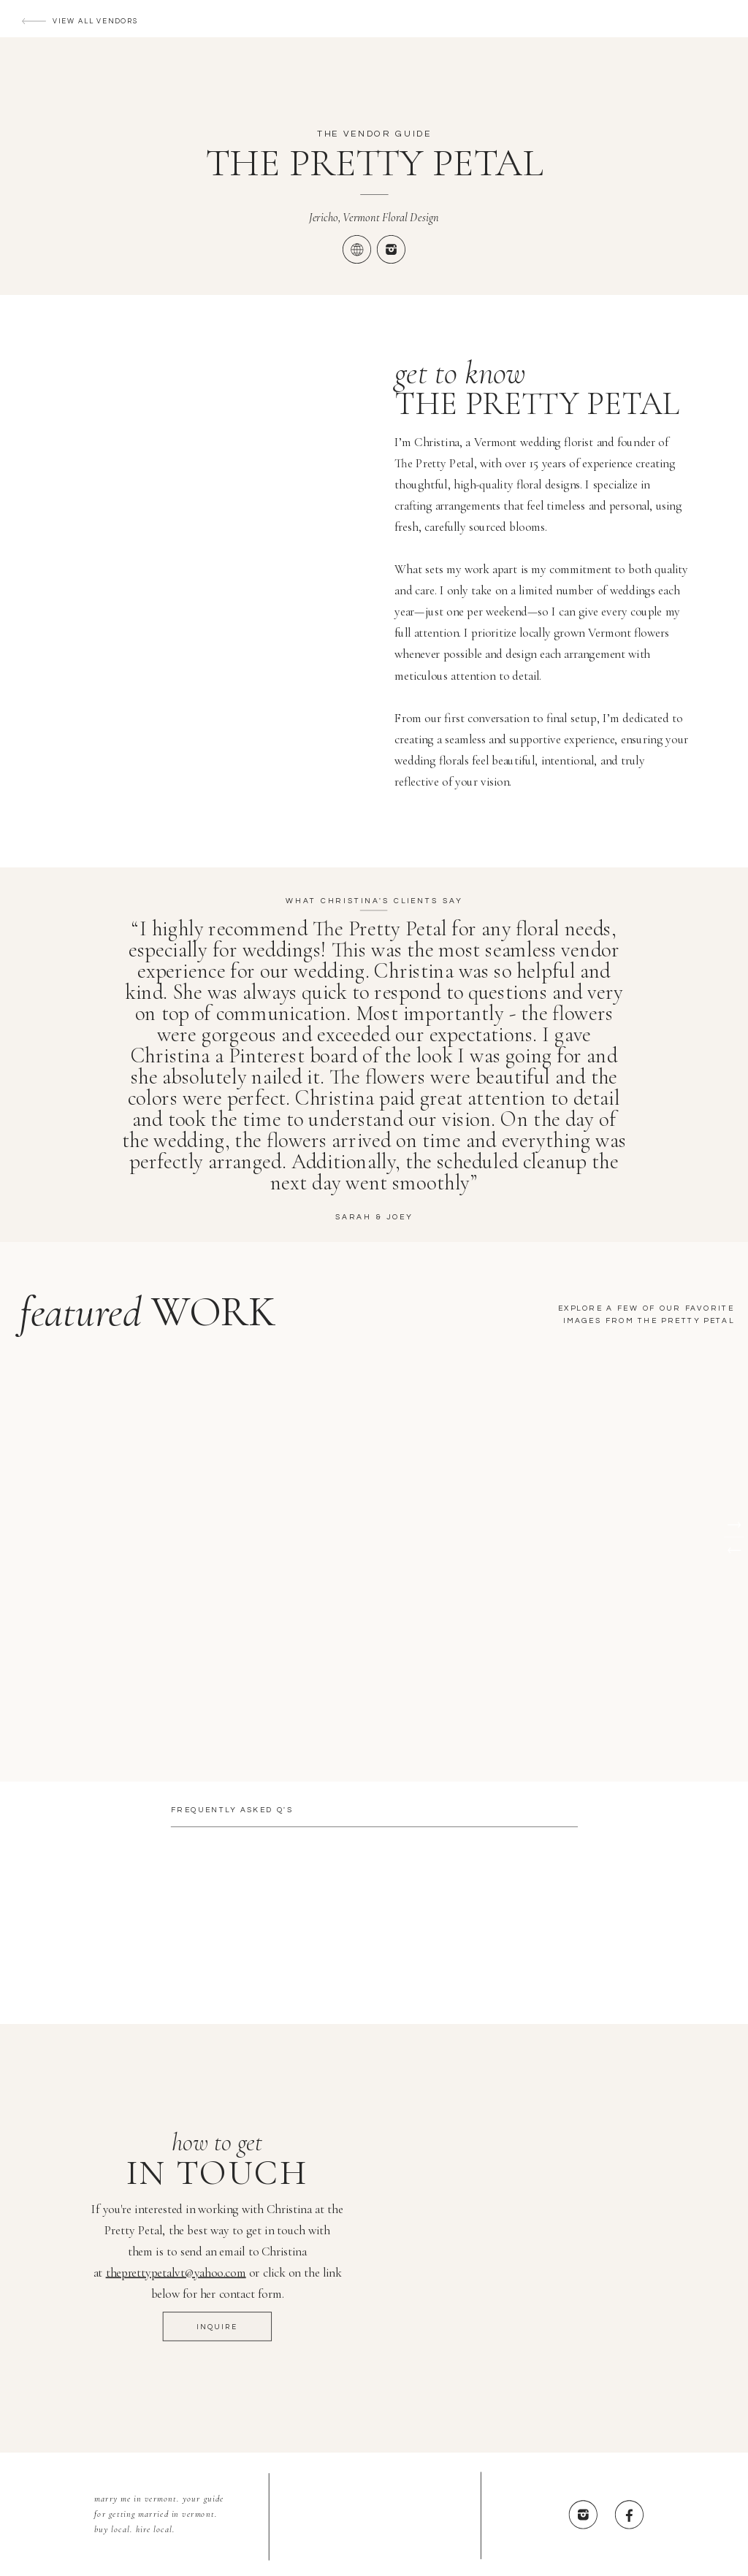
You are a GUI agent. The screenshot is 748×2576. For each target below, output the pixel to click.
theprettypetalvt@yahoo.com (176, 2273)
